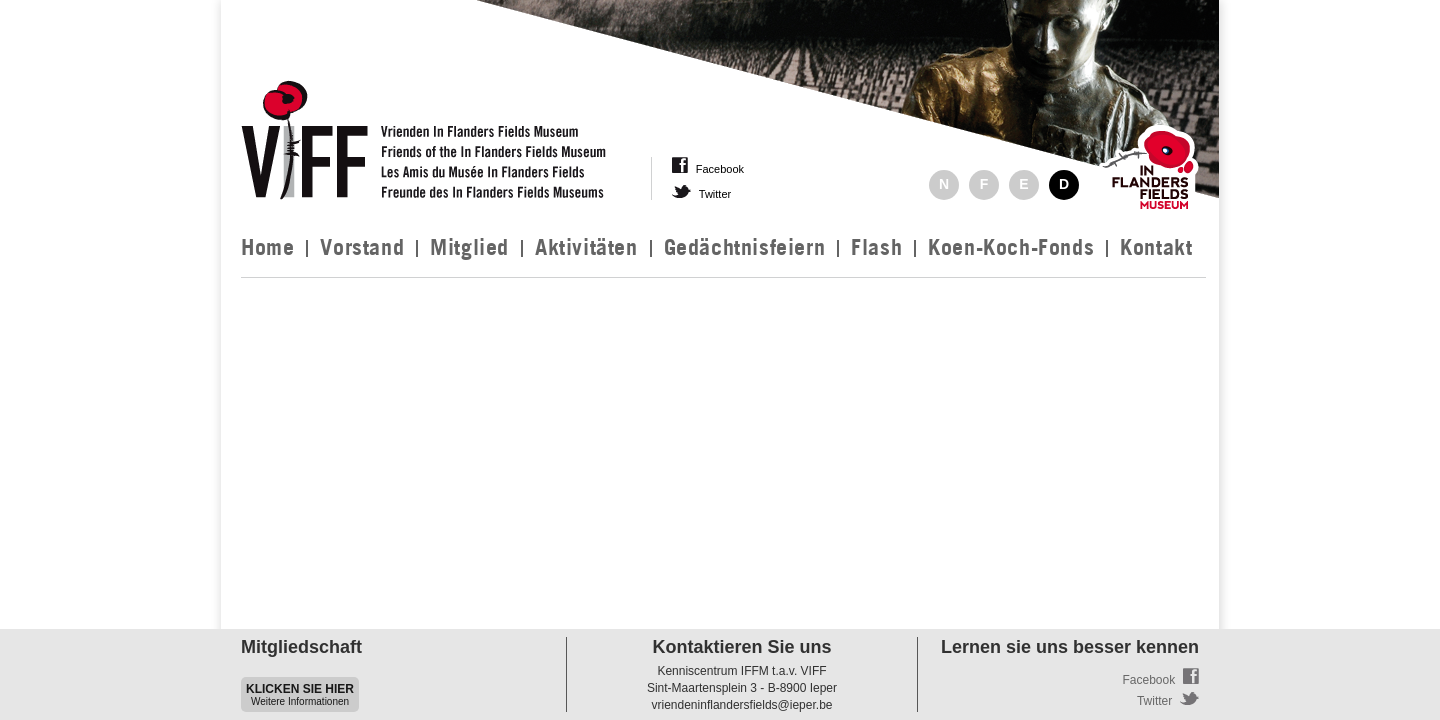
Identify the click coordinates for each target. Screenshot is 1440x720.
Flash (876, 247)
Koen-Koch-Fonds (1011, 247)
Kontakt (1156, 247)
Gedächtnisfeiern (745, 247)
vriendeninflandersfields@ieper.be (742, 705)
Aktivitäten (586, 247)
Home (267, 247)
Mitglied (469, 247)
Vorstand (362, 247)
